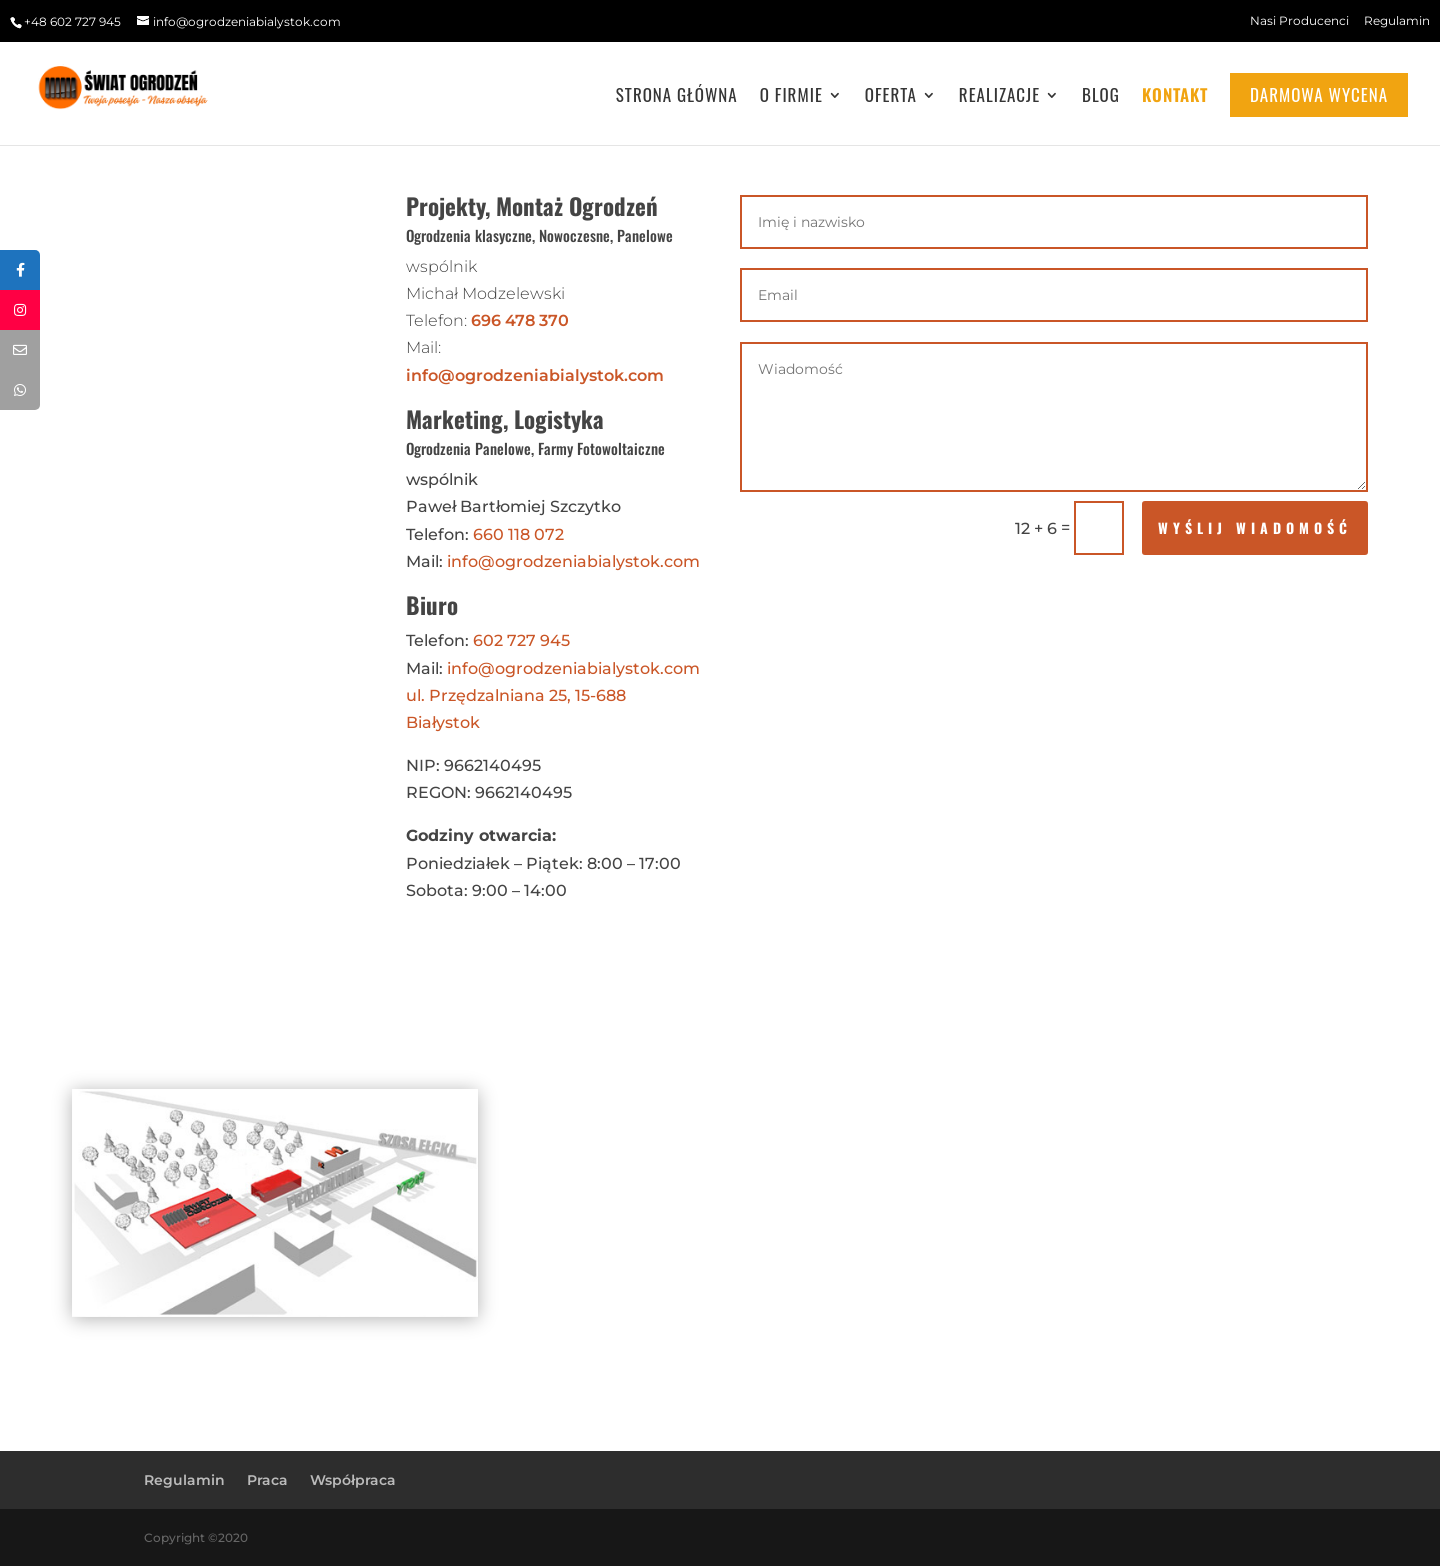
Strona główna (677, 97)
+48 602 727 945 (72, 21)
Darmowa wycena (1319, 94)
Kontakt (1175, 97)
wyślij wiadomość (1255, 527)
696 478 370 (520, 320)
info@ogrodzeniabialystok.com (535, 375)
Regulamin (1397, 21)
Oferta (891, 97)
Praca (267, 1480)
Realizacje (999, 97)
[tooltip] (20, 270)
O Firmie (791, 97)
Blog (1101, 97)
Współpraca (353, 1480)
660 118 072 (518, 534)
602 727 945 (521, 640)
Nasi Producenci (1299, 21)
